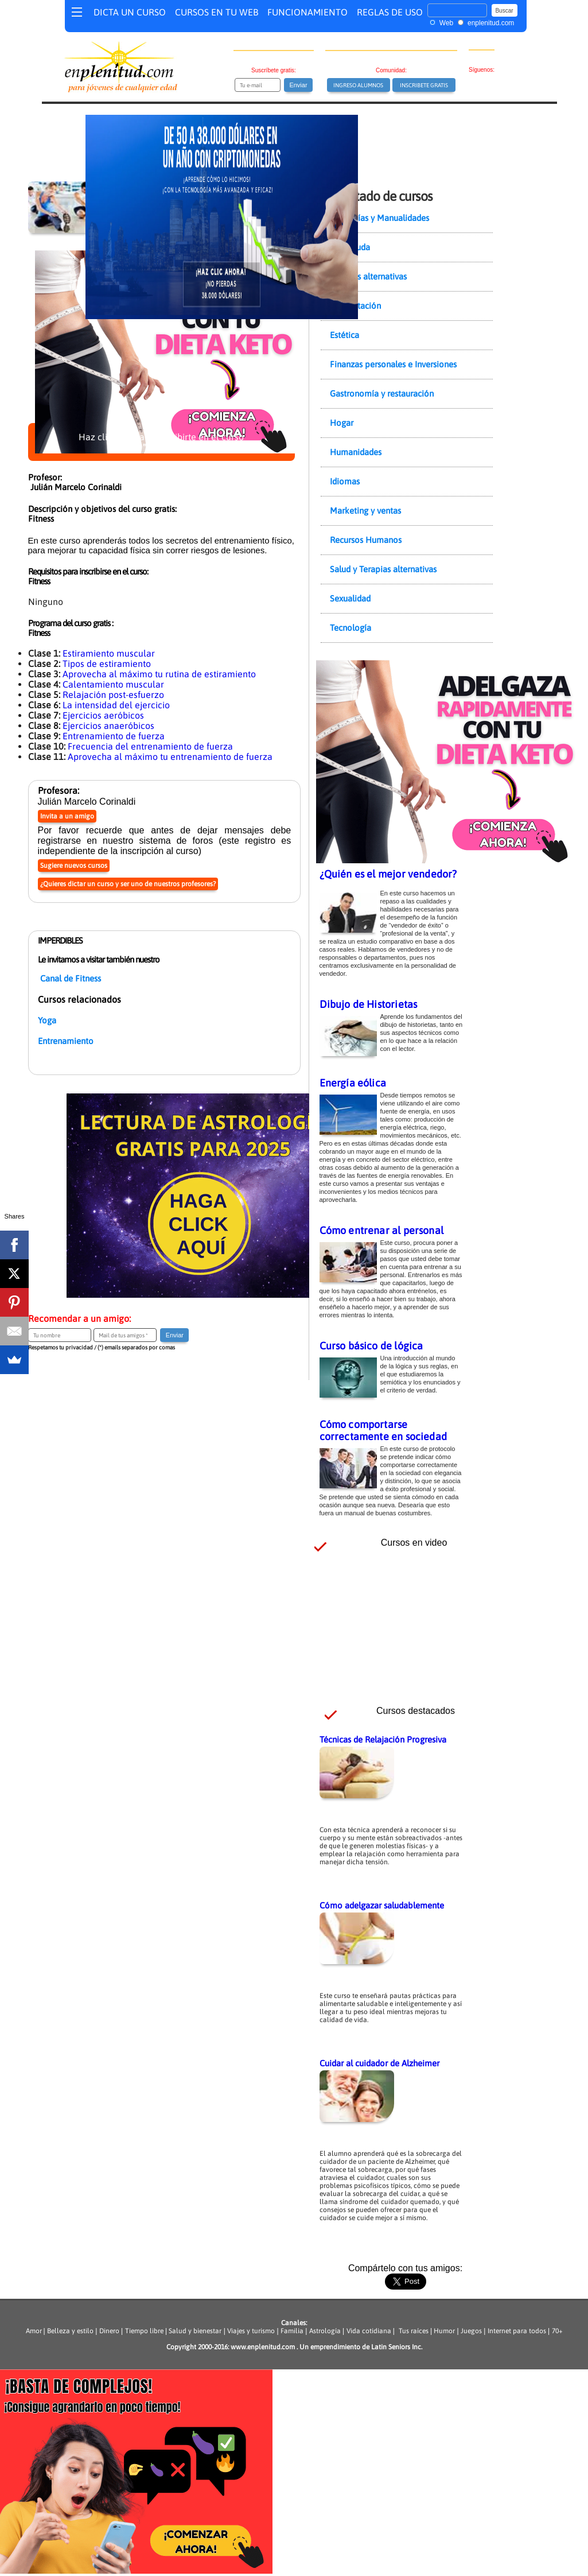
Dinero (109, 2331)
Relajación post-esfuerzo (113, 694)
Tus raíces (414, 2331)
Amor (35, 2331)
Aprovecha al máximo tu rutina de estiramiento (159, 674)
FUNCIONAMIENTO (307, 12)
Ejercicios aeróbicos (103, 715)
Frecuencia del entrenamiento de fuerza (150, 746)
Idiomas (345, 481)
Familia (292, 2331)
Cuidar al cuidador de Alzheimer (379, 2063)
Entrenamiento (66, 1041)
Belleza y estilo (70, 2331)
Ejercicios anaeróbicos (108, 725)
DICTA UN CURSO (130, 12)
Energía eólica (353, 1083)
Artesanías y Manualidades (379, 218)
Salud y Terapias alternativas (383, 569)
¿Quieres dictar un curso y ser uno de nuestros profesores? (128, 884)
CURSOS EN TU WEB (216, 12)
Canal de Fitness (70, 978)
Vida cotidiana (368, 2331)
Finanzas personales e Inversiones (393, 364)
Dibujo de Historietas (369, 1004)
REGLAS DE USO (390, 12)
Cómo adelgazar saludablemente (382, 1905)
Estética (344, 335)
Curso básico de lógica (371, 1346)
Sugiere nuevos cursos (73, 866)
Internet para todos (517, 2331)
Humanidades (355, 452)
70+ (557, 2331)
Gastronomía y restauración (382, 393)
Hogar (341, 423)
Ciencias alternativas (368, 276)
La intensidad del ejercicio (116, 705)
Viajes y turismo (251, 2331)
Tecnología (350, 628)
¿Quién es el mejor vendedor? (388, 874)
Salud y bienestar (195, 2331)
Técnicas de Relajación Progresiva (383, 1739)
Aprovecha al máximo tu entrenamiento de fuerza (170, 756)
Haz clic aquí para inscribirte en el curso (161, 442)
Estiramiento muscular (109, 653)
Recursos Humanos (366, 540)
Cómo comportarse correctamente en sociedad (383, 1430)
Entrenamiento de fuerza (114, 736)
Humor (443, 2331)
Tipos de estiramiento (107, 663)
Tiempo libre (144, 2331)
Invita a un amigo (67, 816)
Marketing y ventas (365, 510)
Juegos (471, 2331)
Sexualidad (350, 598)
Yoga (47, 1020)
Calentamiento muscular (113, 684)
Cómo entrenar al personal (382, 1230)
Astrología (325, 2331)
